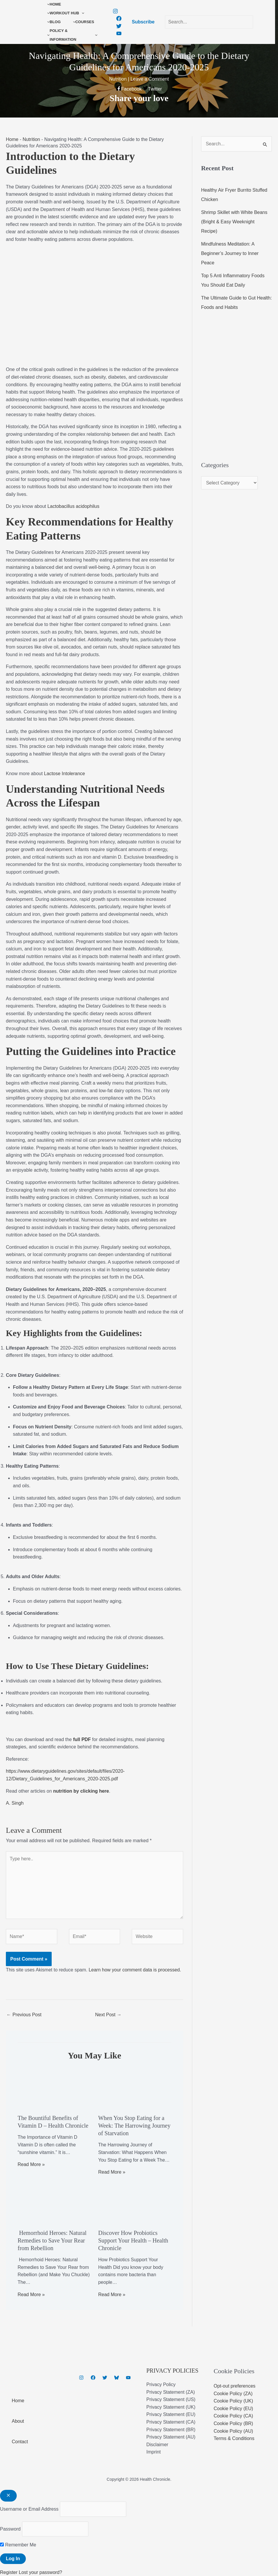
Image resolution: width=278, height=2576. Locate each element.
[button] (81, 13)
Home (12, 139)
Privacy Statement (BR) (171, 2429)
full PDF (82, 1739)
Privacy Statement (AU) (171, 2436)
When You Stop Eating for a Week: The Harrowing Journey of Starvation (134, 2125)
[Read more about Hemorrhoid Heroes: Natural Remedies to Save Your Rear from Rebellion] (54, 2203)
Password (10, 2528)
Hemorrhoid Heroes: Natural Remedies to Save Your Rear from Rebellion (52, 2240)
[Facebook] (119, 18)
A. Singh (14, 1803)
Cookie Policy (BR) (233, 2423)
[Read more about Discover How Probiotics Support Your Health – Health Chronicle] (134, 2203)
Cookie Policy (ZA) (233, 2393)
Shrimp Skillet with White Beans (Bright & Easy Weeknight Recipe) (234, 222)
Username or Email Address (29, 2509)
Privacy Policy (161, 2384)
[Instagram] (115, 11)
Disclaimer (157, 2444)
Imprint (153, 2451)
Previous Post (23, 2014)
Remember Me (18, 2544)
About (18, 2421)
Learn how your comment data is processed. (135, 1969)
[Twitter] (119, 26)
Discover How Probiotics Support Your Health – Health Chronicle (133, 2240)
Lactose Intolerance (64, 773)
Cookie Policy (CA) (233, 2415)
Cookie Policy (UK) (233, 2400)
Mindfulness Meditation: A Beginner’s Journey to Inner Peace (230, 253)
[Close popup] (8, 2496)
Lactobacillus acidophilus (73, 506)
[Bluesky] (116, 2377)
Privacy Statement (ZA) (170, 2392)
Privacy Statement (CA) (171, 2422)
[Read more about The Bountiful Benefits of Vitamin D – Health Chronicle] (54, 2088)
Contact (20, 2441)
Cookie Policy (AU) (233, 2431)
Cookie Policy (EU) (233, 2408)
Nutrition (31, 139)
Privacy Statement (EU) (171, 2414)
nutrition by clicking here (81, 1791)
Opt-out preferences (234, 2385)
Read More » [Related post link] (31, 2164)
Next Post (108, 2014)
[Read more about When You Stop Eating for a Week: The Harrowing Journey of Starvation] (134, 2088)
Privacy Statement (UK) (171, 2407)
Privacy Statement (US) (171, 2399)
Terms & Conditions (234, 2438)
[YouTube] (119, 33)
